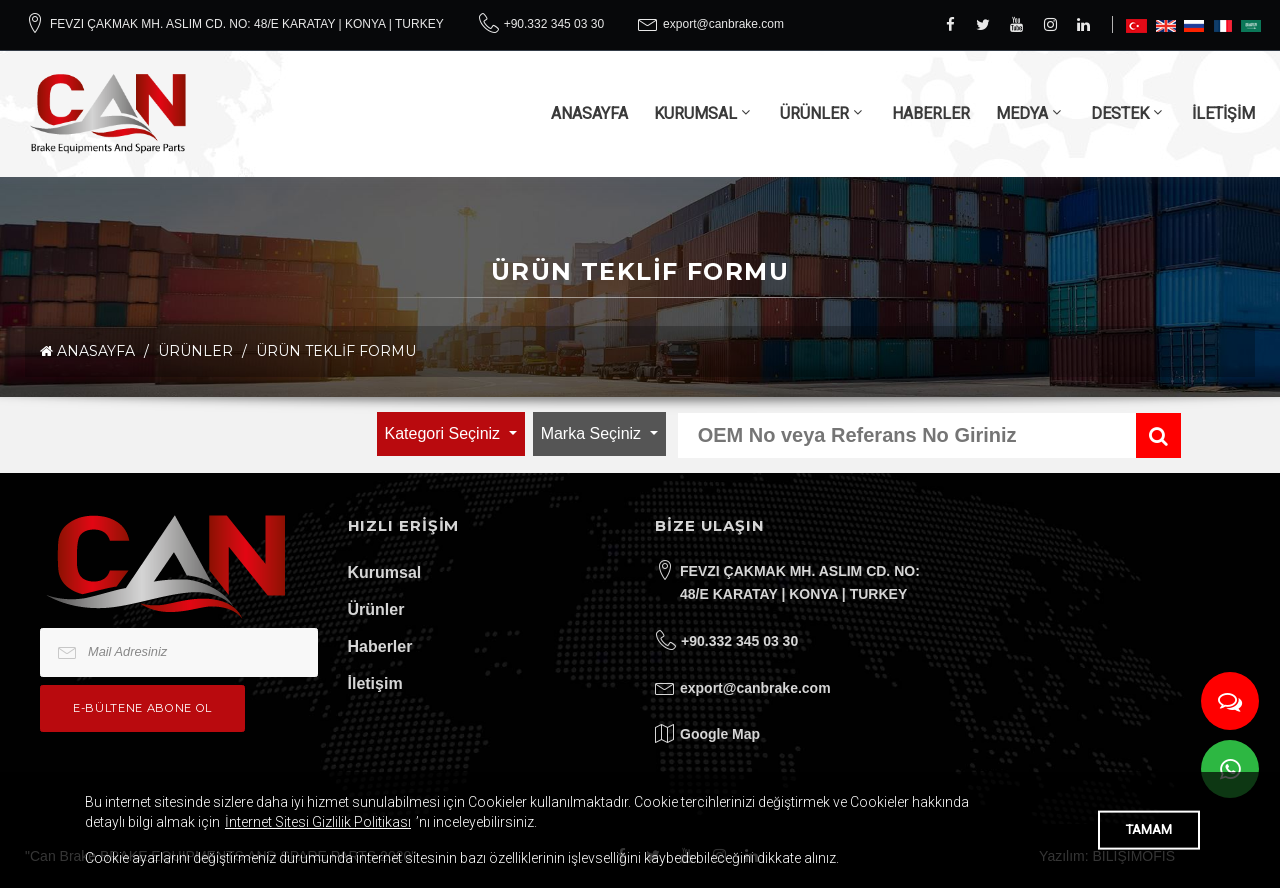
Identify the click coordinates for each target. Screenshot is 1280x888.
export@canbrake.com (723, 24)
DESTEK (1120, 113)
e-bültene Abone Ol (142, 708)
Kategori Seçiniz (445, 433)
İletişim (375, 683)
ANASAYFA (589, 113)
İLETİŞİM (1223, 113)
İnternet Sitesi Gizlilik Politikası (318, 822)
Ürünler (376, 609)
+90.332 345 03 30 (554, 24)
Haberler (380, 646)
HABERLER (931, 113)
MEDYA (1022, 113)
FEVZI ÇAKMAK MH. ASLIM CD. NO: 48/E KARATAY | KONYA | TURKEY (247, 24)
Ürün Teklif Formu (336, 351)
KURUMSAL (695, 113)
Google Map (720, 734)
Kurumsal (385, 572)
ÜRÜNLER (814, 113)
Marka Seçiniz (593, 433)
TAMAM (1149, 829)
